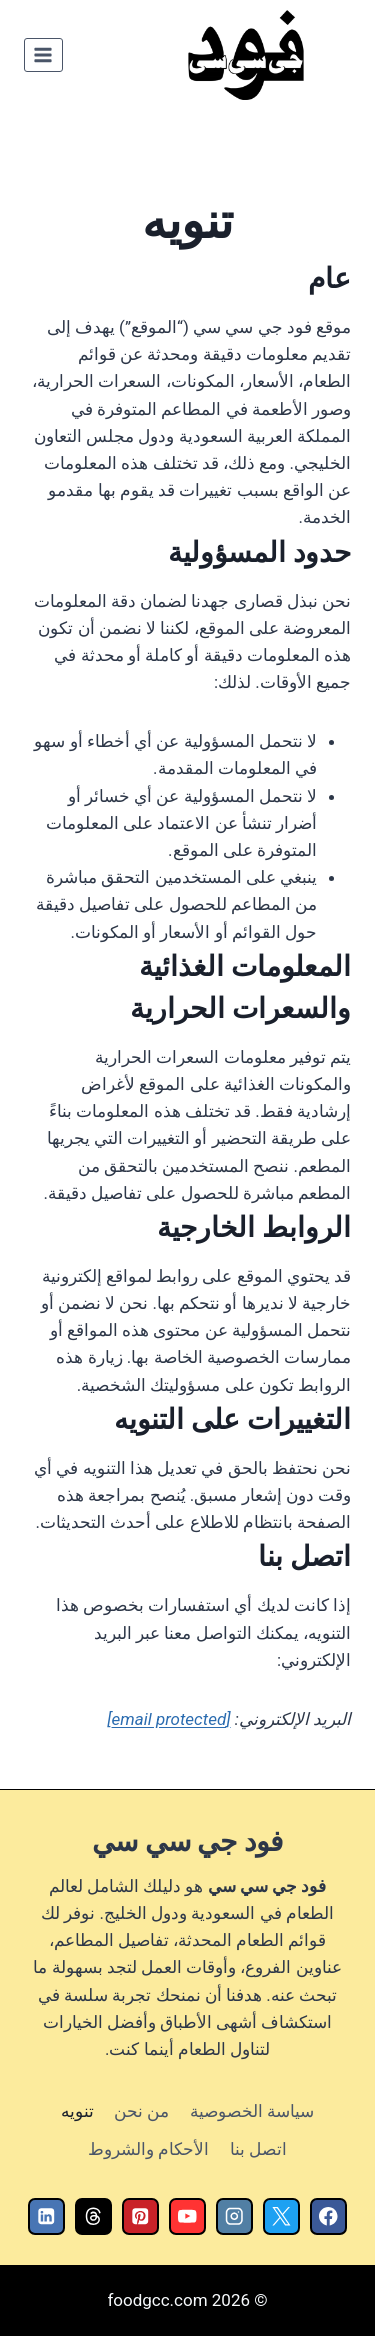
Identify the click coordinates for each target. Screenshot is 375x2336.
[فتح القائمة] (43, 54)
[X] (281, 2216)
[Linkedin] (46, 2216)
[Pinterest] (140, 2216)
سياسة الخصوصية (252, 2111)
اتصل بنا (258, 2149)
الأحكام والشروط (148, 2149)
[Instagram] (234, 2216)
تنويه (77, 2111)
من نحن (141, 2111)
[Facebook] (328, 2216)
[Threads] (93, 2216)
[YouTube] (187, 2216)
